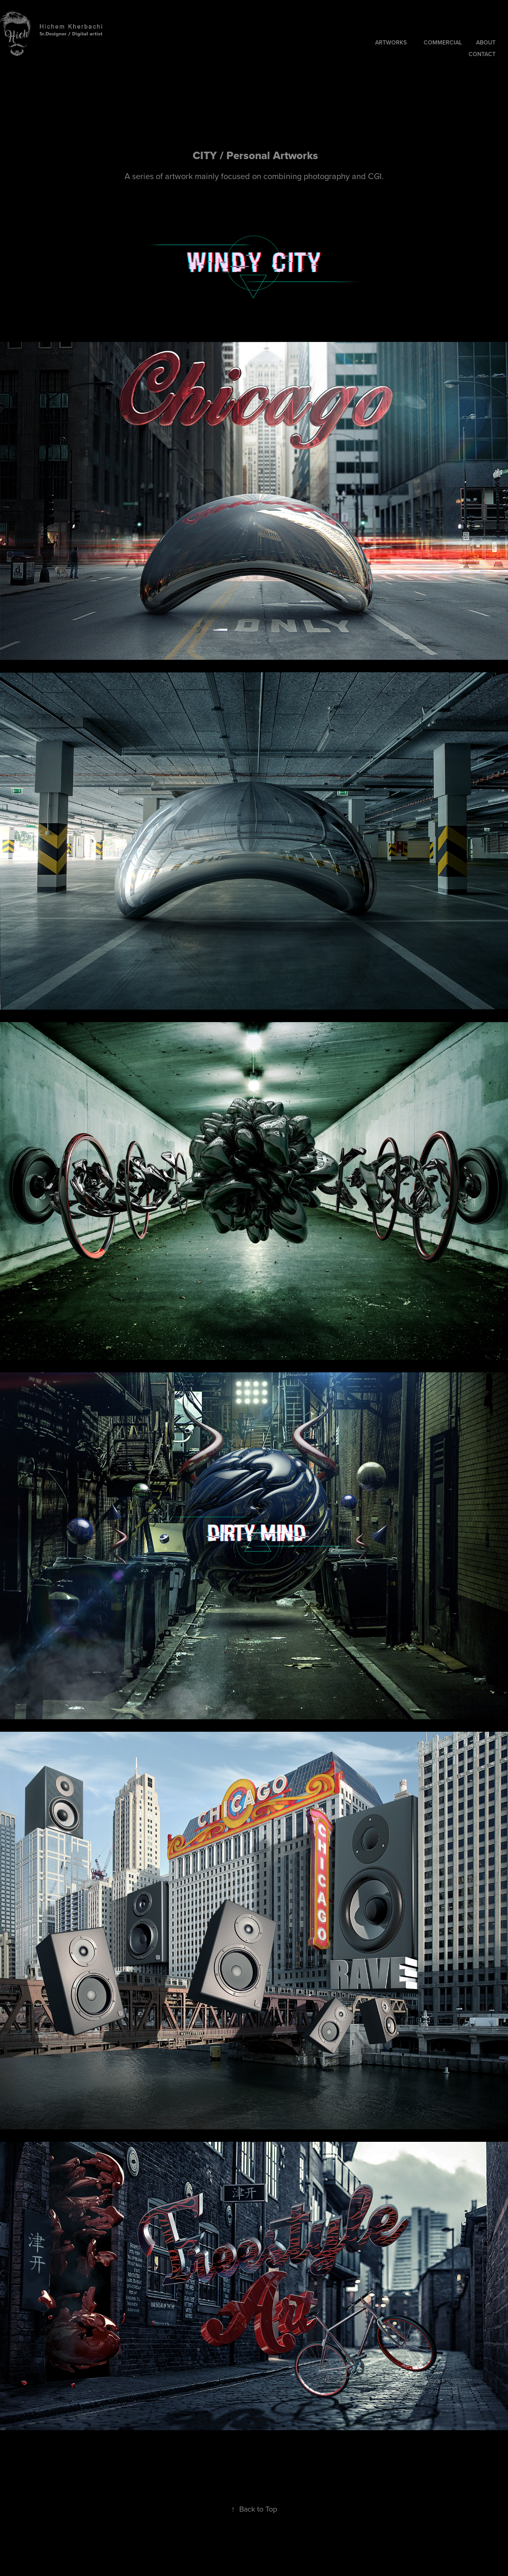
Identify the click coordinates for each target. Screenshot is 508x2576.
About (486, 42)
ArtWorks (391, 42)
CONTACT (482, 54)
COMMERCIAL (443, 42)
